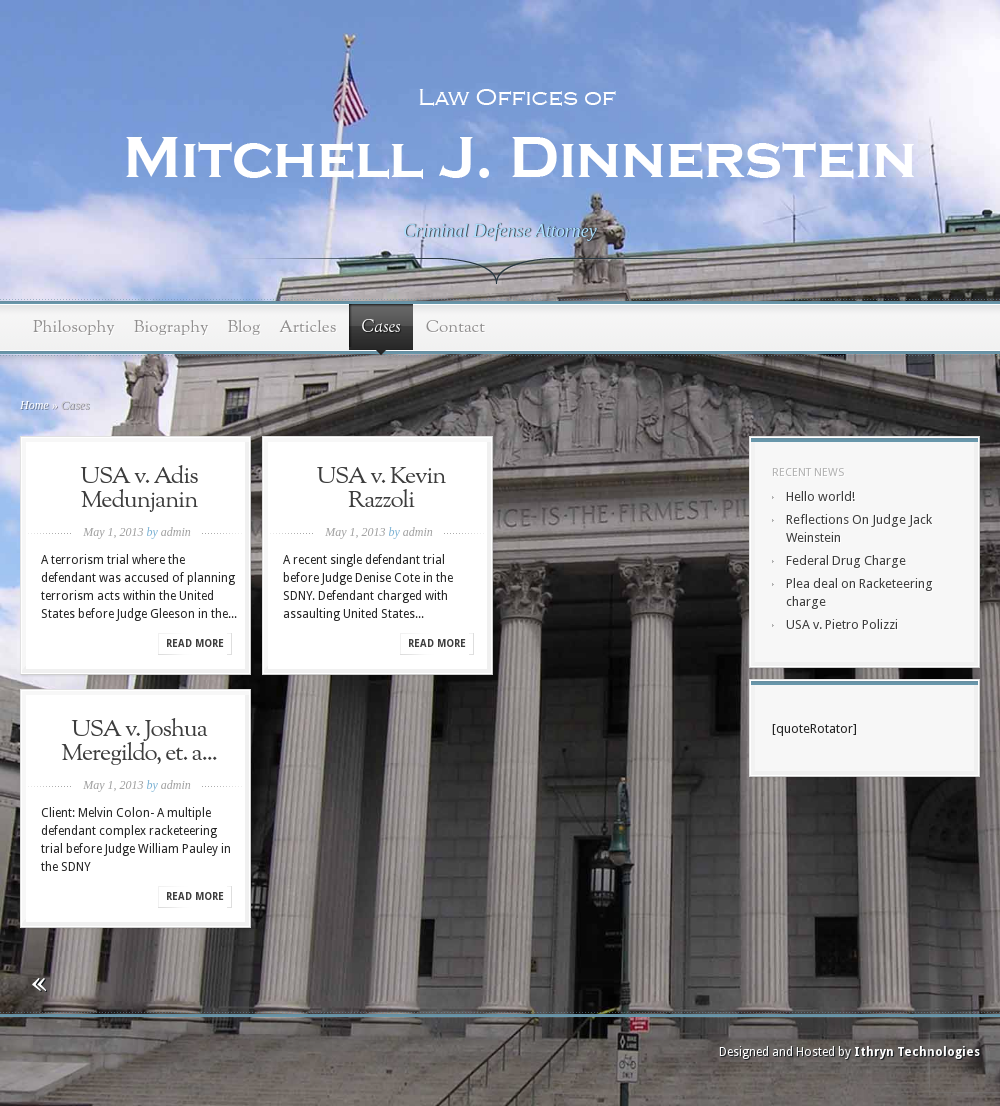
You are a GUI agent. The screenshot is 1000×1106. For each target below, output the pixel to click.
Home (34, 405)
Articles (307, 327)
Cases (380, 328)
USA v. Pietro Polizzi (842, 624)
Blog (243, 327)
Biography (171, 327)
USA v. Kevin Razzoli (381, 489)
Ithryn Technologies (917, 1052)
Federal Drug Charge (846, 560)
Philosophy (74, 327)
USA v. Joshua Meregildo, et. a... (139, 742)
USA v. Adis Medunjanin (138, 489)
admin (176, 532)
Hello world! (820, 496)
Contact (455, 327)
